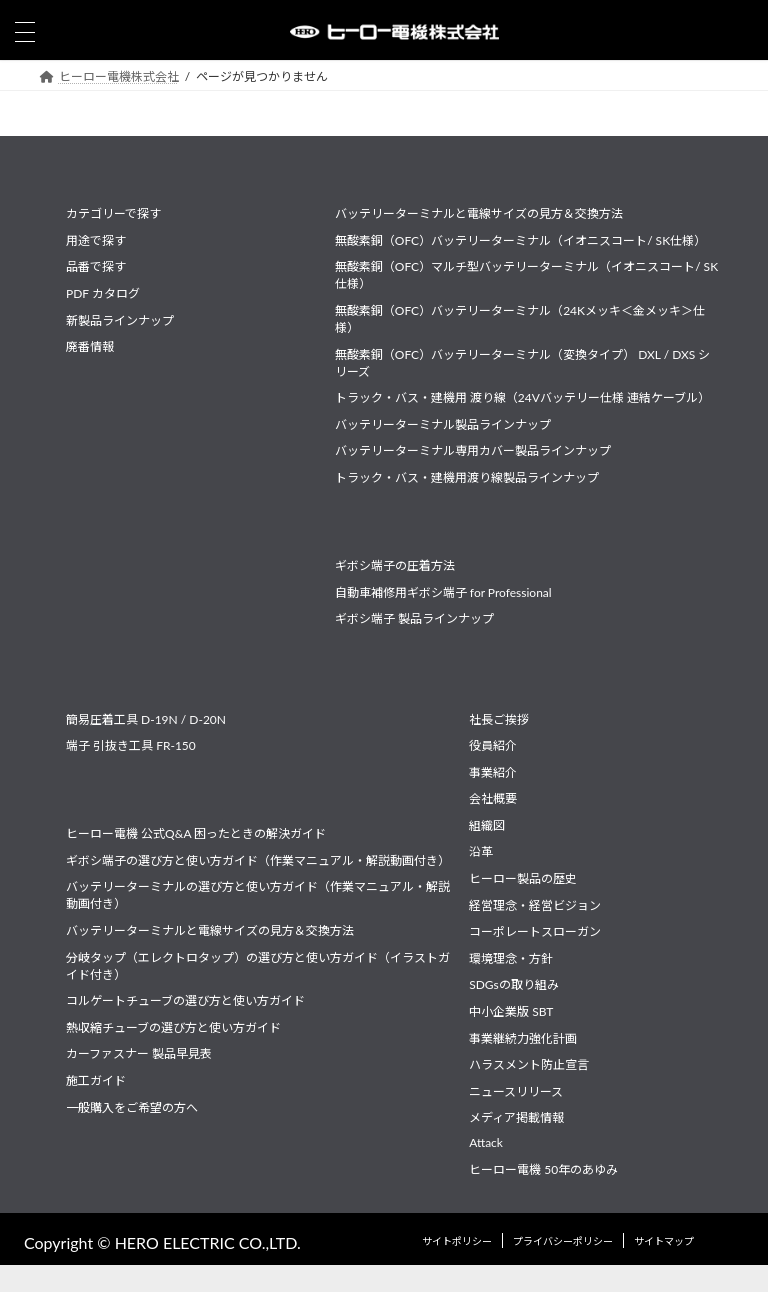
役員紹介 (493, 745)
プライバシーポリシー (563, 1240)
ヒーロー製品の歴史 (523, 878)
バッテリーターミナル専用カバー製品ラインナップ (473, 450)
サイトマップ (664, 1240)
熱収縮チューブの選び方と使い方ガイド (173, 1027)
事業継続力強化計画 (523, 1037)
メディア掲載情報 (516, 1117)
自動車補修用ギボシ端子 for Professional (443, 592)
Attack (486, 1142)
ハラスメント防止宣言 (529, 1064)
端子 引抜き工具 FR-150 (131, 745)
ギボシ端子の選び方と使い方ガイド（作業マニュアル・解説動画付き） (258, 860)
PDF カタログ (103, 293)
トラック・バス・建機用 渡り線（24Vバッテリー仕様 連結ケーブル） (522, 397)
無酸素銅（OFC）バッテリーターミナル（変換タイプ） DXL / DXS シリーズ (523, 362)
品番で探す (96, 266)
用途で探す (96, 240)
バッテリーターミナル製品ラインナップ (443, 424)
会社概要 (493, 798)
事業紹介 (493, 771)
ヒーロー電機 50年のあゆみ (543, 1168)
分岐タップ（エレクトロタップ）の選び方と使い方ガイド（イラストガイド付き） (258, 965)
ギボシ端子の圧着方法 (395, 565)
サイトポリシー (457, 1240)
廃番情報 (90, 346)
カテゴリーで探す (113, 213)
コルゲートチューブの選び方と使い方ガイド (185, 1000)
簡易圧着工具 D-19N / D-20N (146, 718)
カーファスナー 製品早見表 (139, 1053)
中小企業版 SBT (511, 1011)
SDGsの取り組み (514, 984)
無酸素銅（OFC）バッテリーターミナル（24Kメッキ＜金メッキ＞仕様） (520, 319)
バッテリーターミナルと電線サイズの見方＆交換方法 (479, 213)
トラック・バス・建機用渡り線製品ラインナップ (467, 477)
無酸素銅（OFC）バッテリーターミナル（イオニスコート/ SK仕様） (520, 240)
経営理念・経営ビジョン (535, 904)
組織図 (487, 825)
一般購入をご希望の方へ (132, 1106)
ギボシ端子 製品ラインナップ (414, 618)
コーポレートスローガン (535, 931)
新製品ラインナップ (120, 319)
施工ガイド (96, 1080)
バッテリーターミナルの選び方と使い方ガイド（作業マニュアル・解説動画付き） (258, 895)
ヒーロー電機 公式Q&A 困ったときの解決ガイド (196, 833)
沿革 (481, 851)
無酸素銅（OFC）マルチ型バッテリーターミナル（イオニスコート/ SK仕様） (526, 275)
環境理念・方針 (511, 958)
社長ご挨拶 (499, 718)
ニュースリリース (516, 1091)
